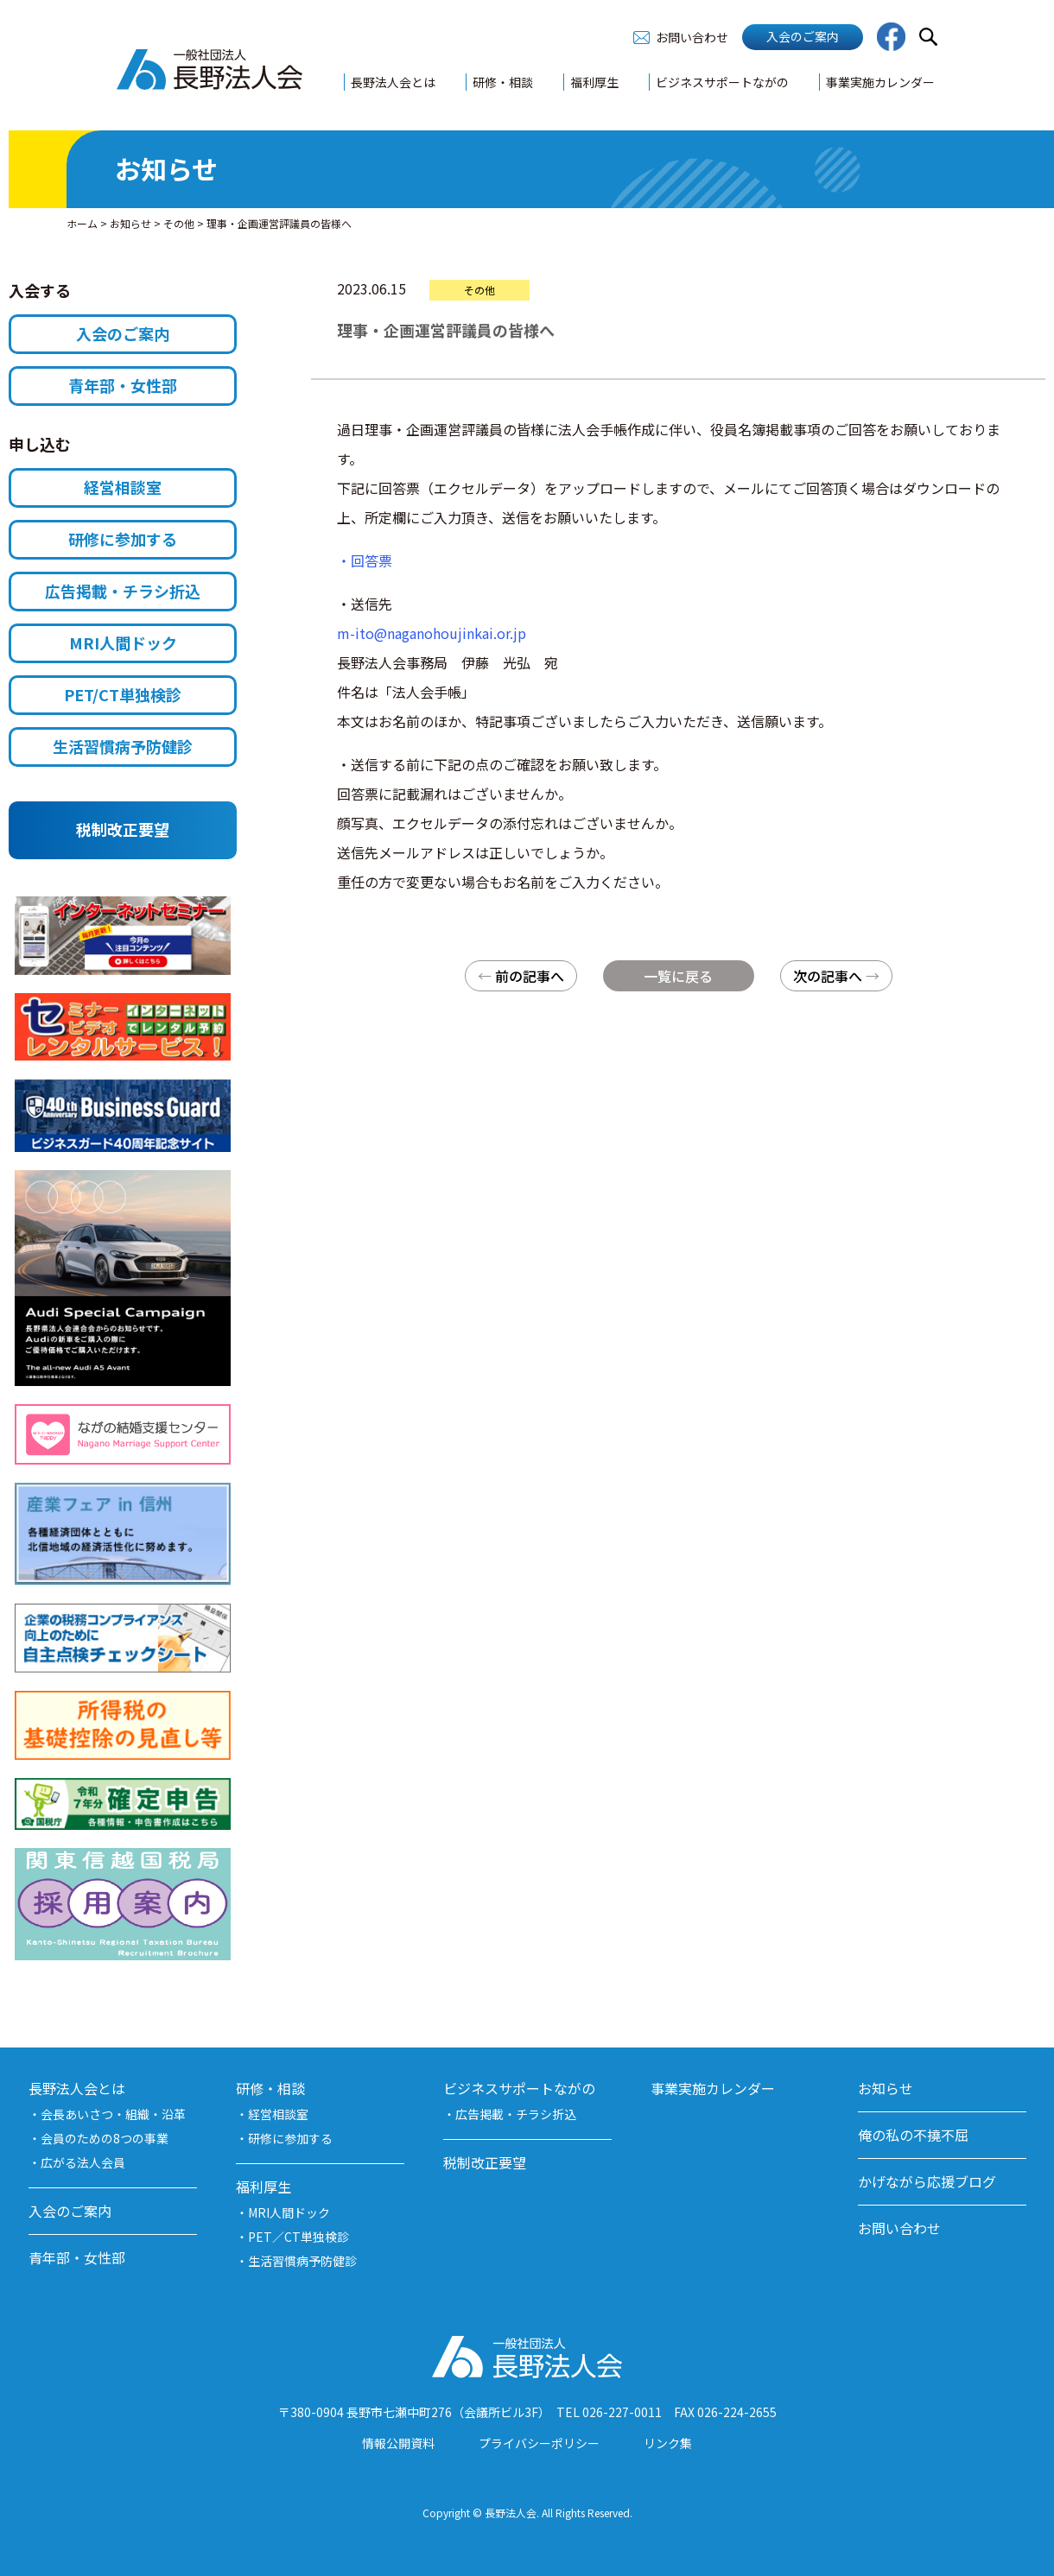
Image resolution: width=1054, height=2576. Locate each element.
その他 (479, 289)
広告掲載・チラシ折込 (122, 590)
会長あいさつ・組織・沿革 (113, 2114)
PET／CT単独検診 (298, 2236)
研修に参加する (122, 539)
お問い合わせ (692, 37)
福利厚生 (594, 82)
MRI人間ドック (123, 642)
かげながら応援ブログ (927, 2181)
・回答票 (364, 560)
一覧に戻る (678, 975)
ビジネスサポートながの (722, 82)
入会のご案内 (802, 36)
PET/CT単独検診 (122, 694)
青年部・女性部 (122, 385)
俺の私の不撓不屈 (913, 2134)
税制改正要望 (122, 829)
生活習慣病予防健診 (123, 746)
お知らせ (885, 2088)
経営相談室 (123, 487)
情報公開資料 (398, 2443)
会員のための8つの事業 (104, 2138)
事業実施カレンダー (880, 82)
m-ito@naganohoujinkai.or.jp (431, 633)
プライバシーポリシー (539, 2443)
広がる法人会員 (83, 2162)
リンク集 (668, 2443)
